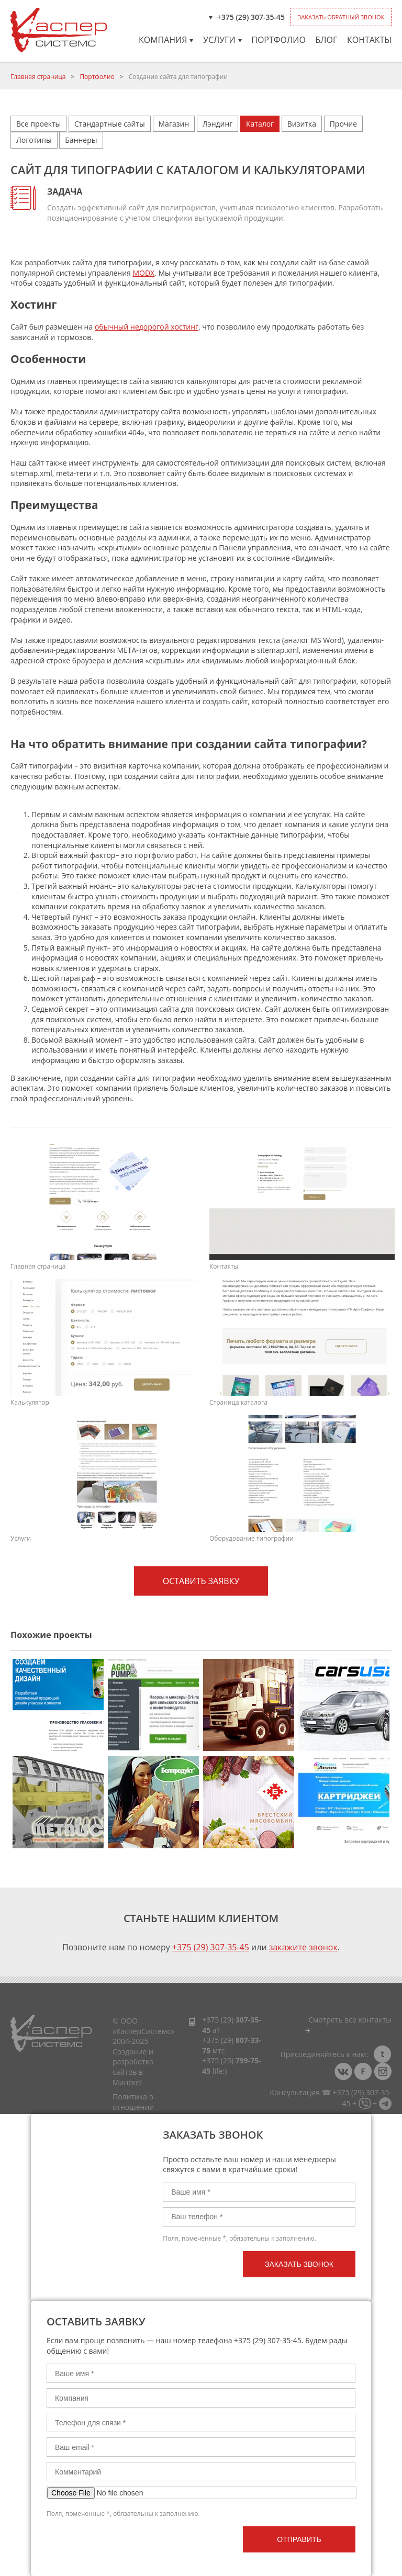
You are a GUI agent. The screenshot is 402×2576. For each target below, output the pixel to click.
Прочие (343, 124)
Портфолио (278, 40)
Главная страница (38, 76)
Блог (326, 40)
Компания (166, 40)
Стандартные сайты (109, 124)
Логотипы (34, 140)
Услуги (222, 40)
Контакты (369, 40)
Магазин (174, 124)
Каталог (260, 124)
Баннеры (81, 140)
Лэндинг (217, 124)
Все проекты (38, 124)
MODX (143, 273)
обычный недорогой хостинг (146, 327)
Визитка (301, 124)
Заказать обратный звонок (341, 17)
